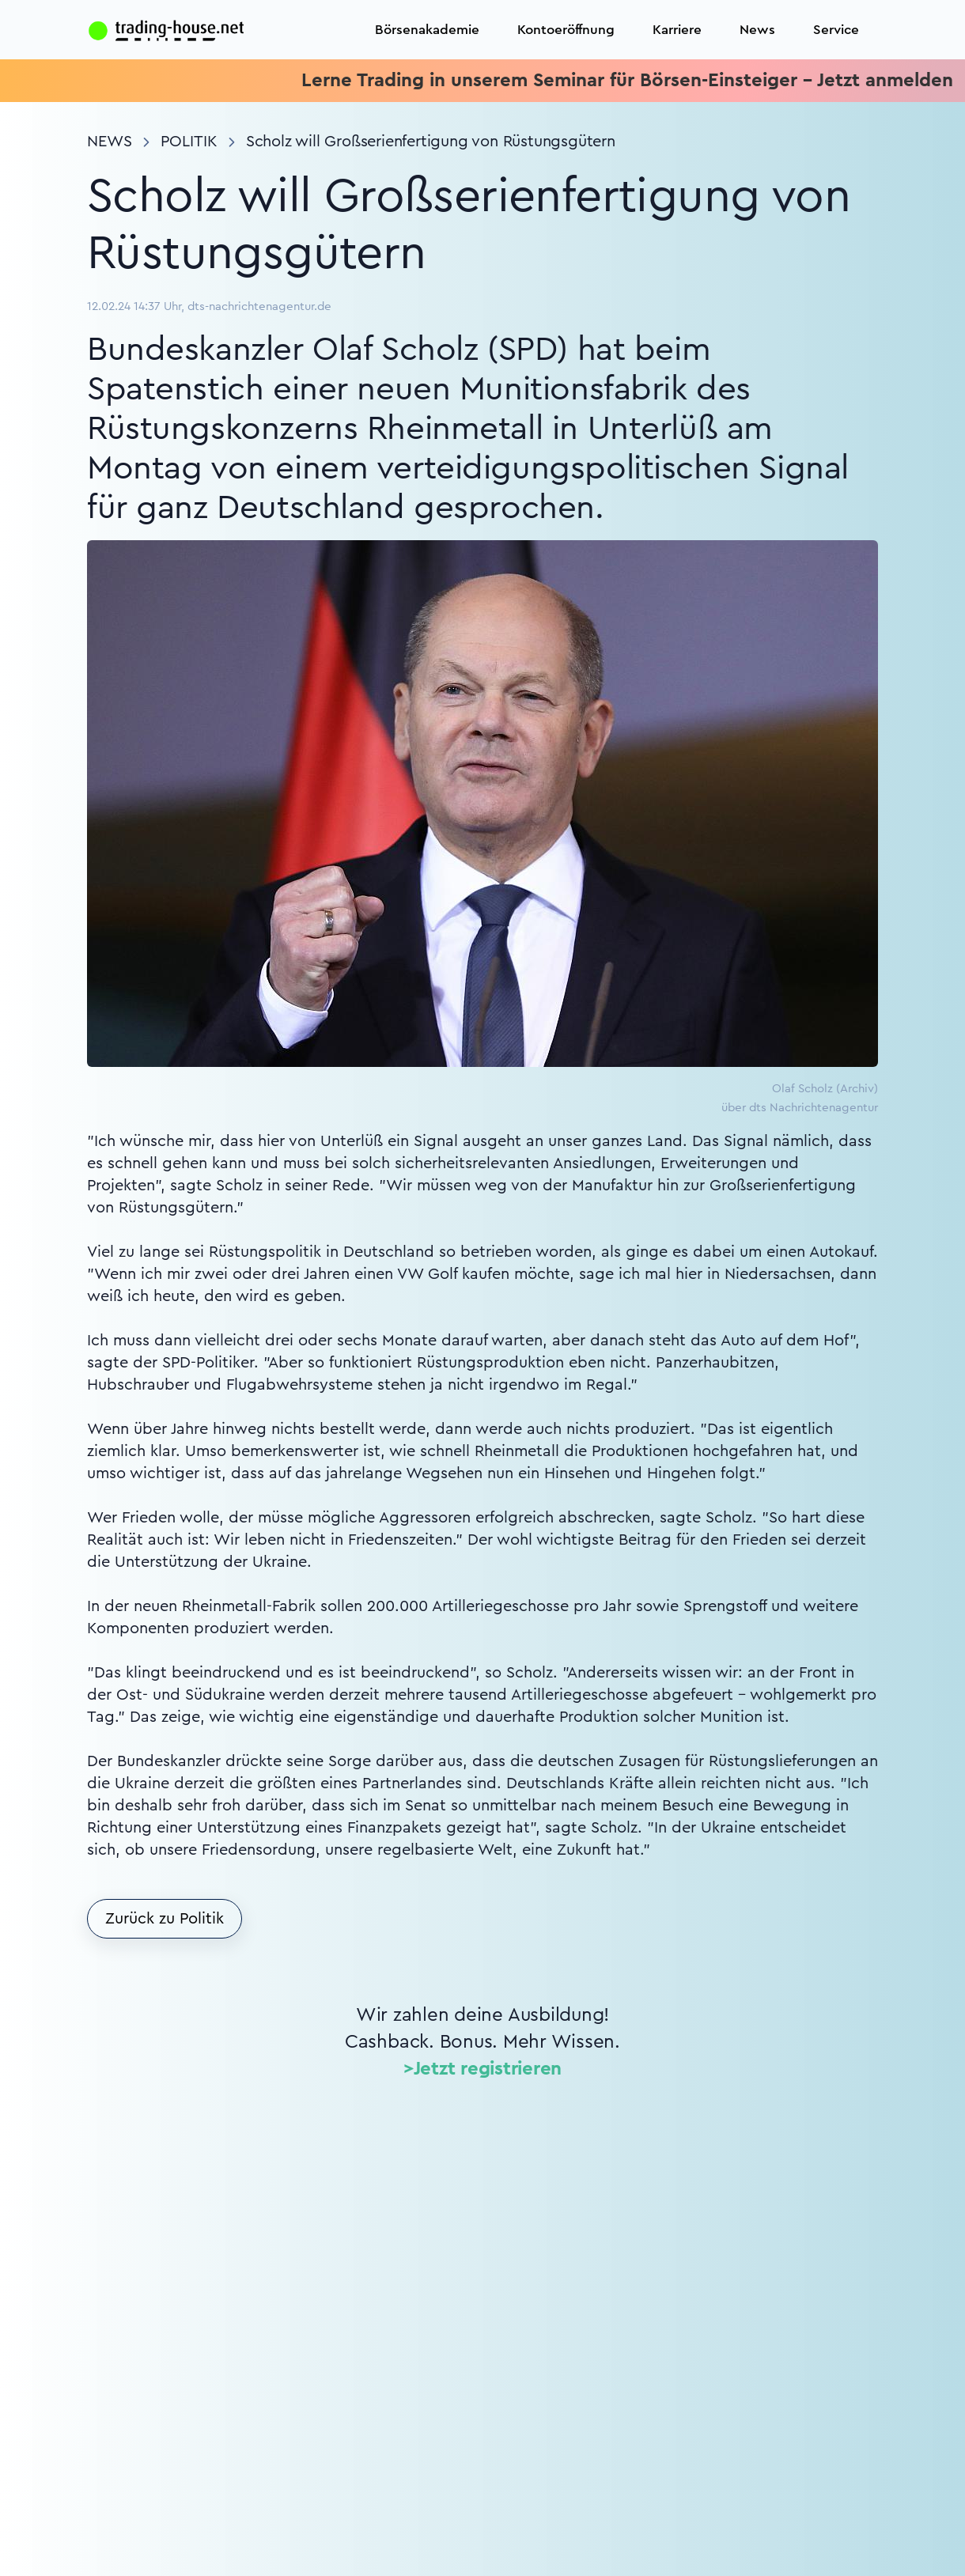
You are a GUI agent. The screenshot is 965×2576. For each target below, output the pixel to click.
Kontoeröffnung (566, 29)
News (757, 29)
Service (836, 29)
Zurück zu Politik (164, 1919)
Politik (189, 141)
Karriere (677, 29)
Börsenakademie (427, 29)
